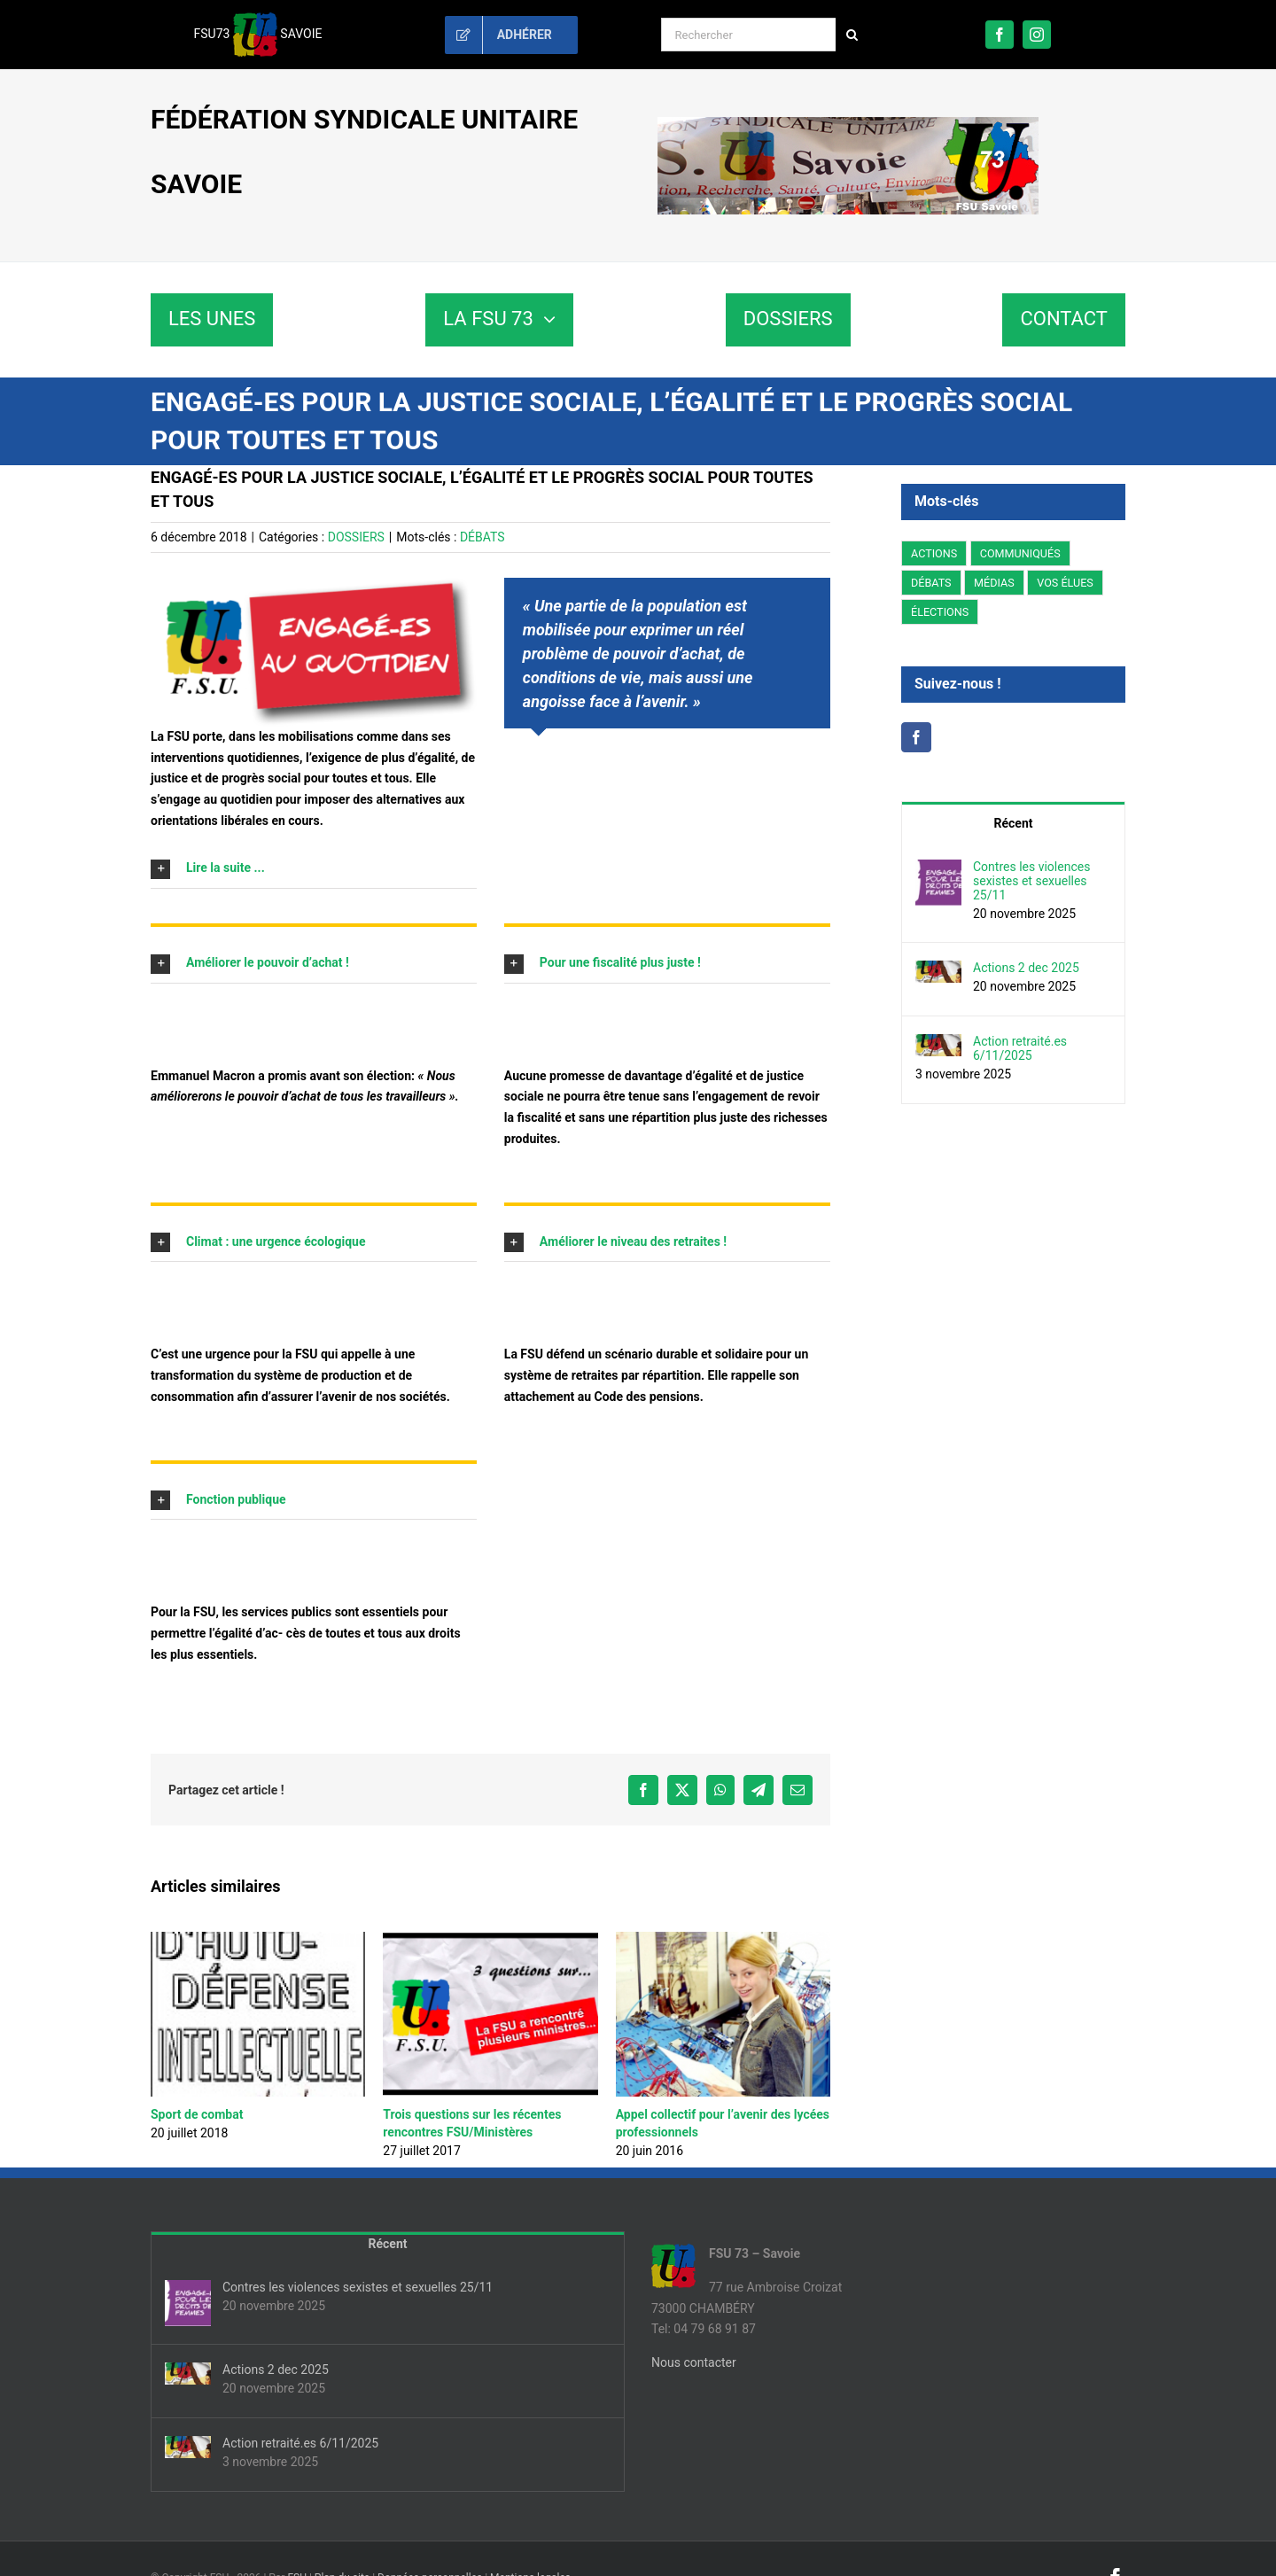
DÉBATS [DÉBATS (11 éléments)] (931, 582)
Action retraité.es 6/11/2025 (1020, 1048)
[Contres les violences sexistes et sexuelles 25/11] (938, 869)
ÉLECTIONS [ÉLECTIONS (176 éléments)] (940, 612)
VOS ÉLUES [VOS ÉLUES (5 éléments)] (1065, 582)
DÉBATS (482, 537)
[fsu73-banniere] (848, 123)
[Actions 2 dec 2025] (938, 970)
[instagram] (1037, 34)
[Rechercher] (748, 34)
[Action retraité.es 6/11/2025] (938, 1044)
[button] (314, 868)
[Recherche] (852, 34)
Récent (1013, 823)
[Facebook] (916, 737)
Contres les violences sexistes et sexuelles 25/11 (1031, 881)
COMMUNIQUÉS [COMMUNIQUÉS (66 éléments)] (1020, 553)
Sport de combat (197, 2114)
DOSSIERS (356, 537)
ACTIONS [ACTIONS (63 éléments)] (934, 553)
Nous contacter (693, 2362)
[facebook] (999, 34)
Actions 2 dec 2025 (1026, 968)
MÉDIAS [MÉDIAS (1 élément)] (994, 582)
